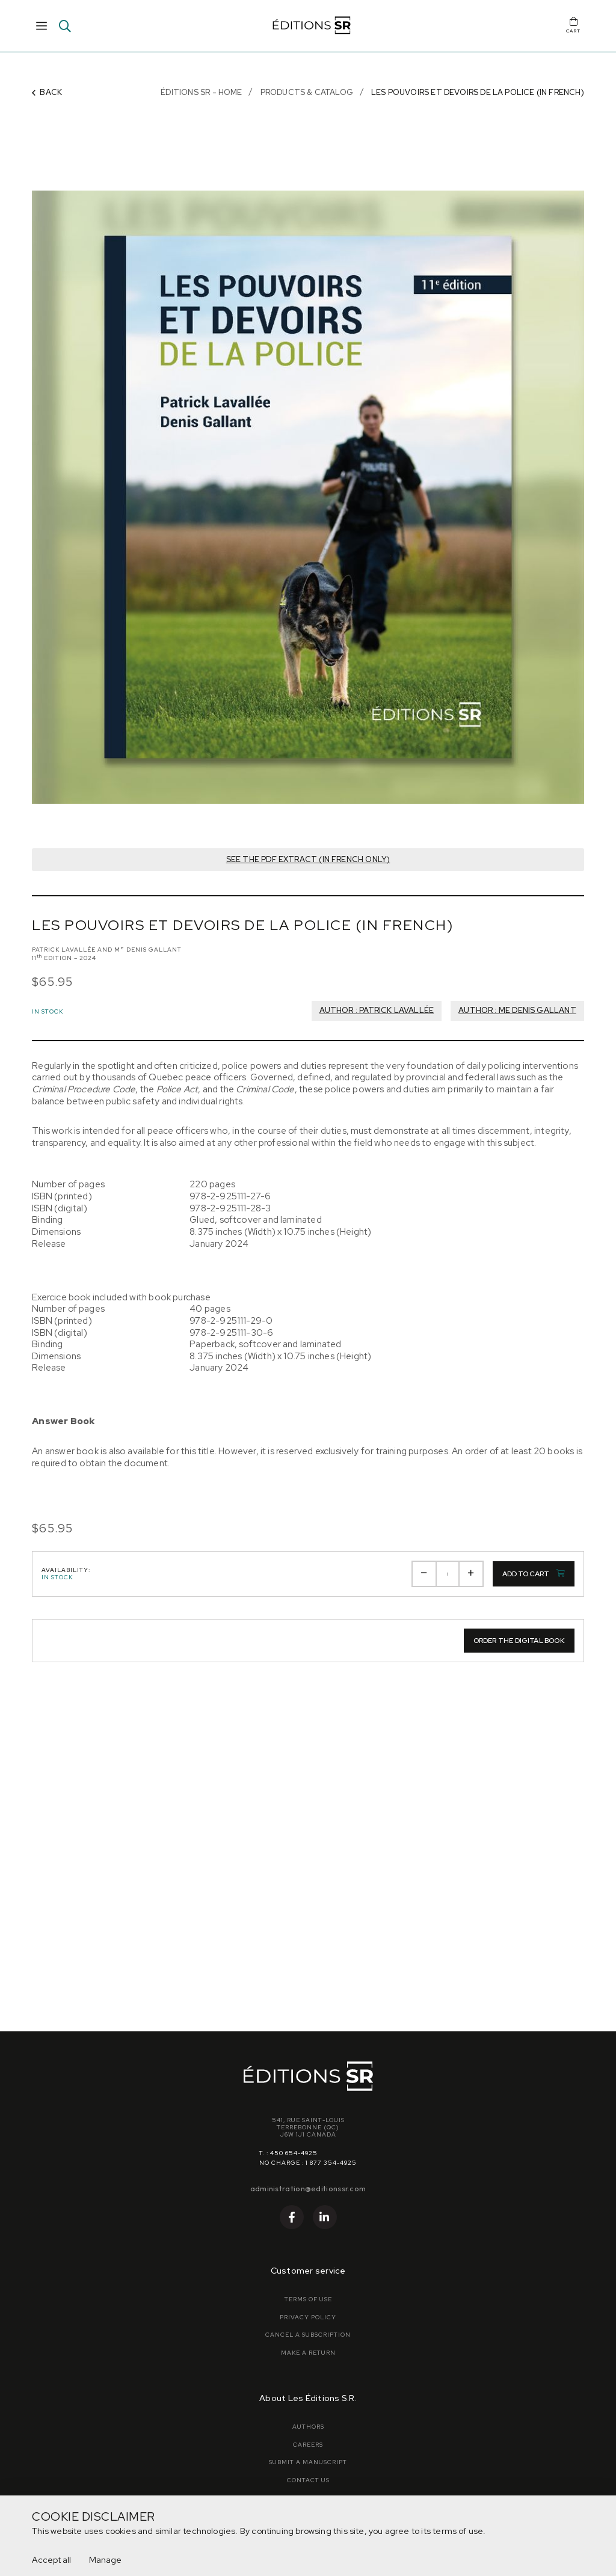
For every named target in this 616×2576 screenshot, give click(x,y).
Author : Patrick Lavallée (376, 1010)
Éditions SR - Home (201, 92)
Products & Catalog (306, 92)
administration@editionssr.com (308, 2188)
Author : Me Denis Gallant (517, 1010)
